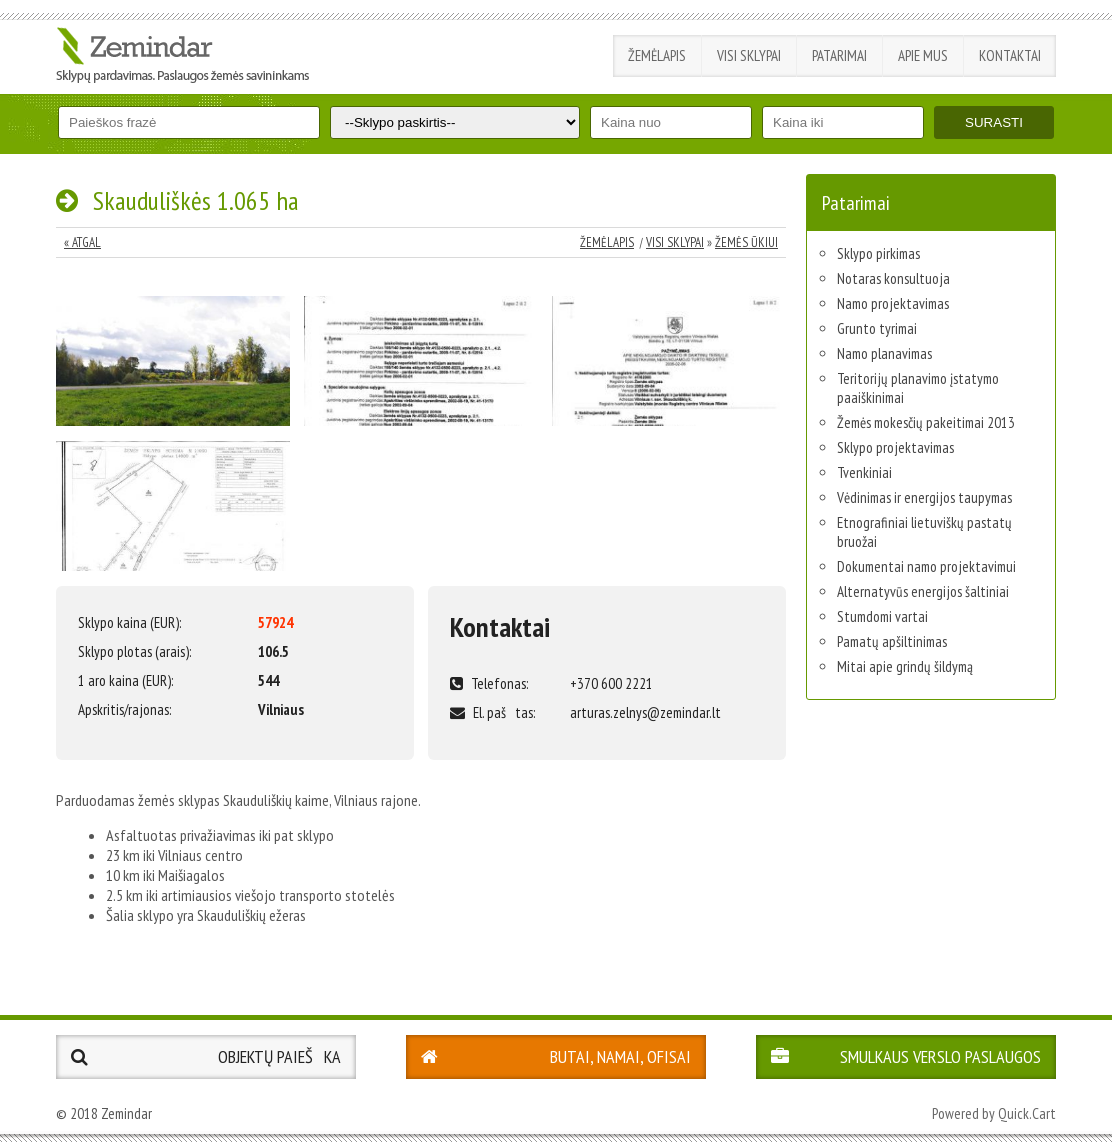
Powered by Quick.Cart (994, 1113)
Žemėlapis (657, 55)
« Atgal (82, 242)
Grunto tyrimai (877, 328)
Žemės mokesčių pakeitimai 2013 (926, 422)
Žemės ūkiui (746, 242)
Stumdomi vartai (882, 616)
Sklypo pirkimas (878, 253)
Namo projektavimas (893, 303)
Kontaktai (1010, 55)
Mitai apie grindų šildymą (905, 666)
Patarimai (839, 55)
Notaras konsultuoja (893, 278)
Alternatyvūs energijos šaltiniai (923, 591)
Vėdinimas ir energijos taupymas (924, 497)
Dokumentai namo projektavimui (926, 566)
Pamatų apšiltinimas (892, 641)
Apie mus (923, 55)
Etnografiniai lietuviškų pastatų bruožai (924, 532)
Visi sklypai (749, 55)
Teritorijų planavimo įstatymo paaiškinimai (918, 388)
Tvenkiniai (864, 472)
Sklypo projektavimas (895, 447)
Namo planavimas (884, 353)
